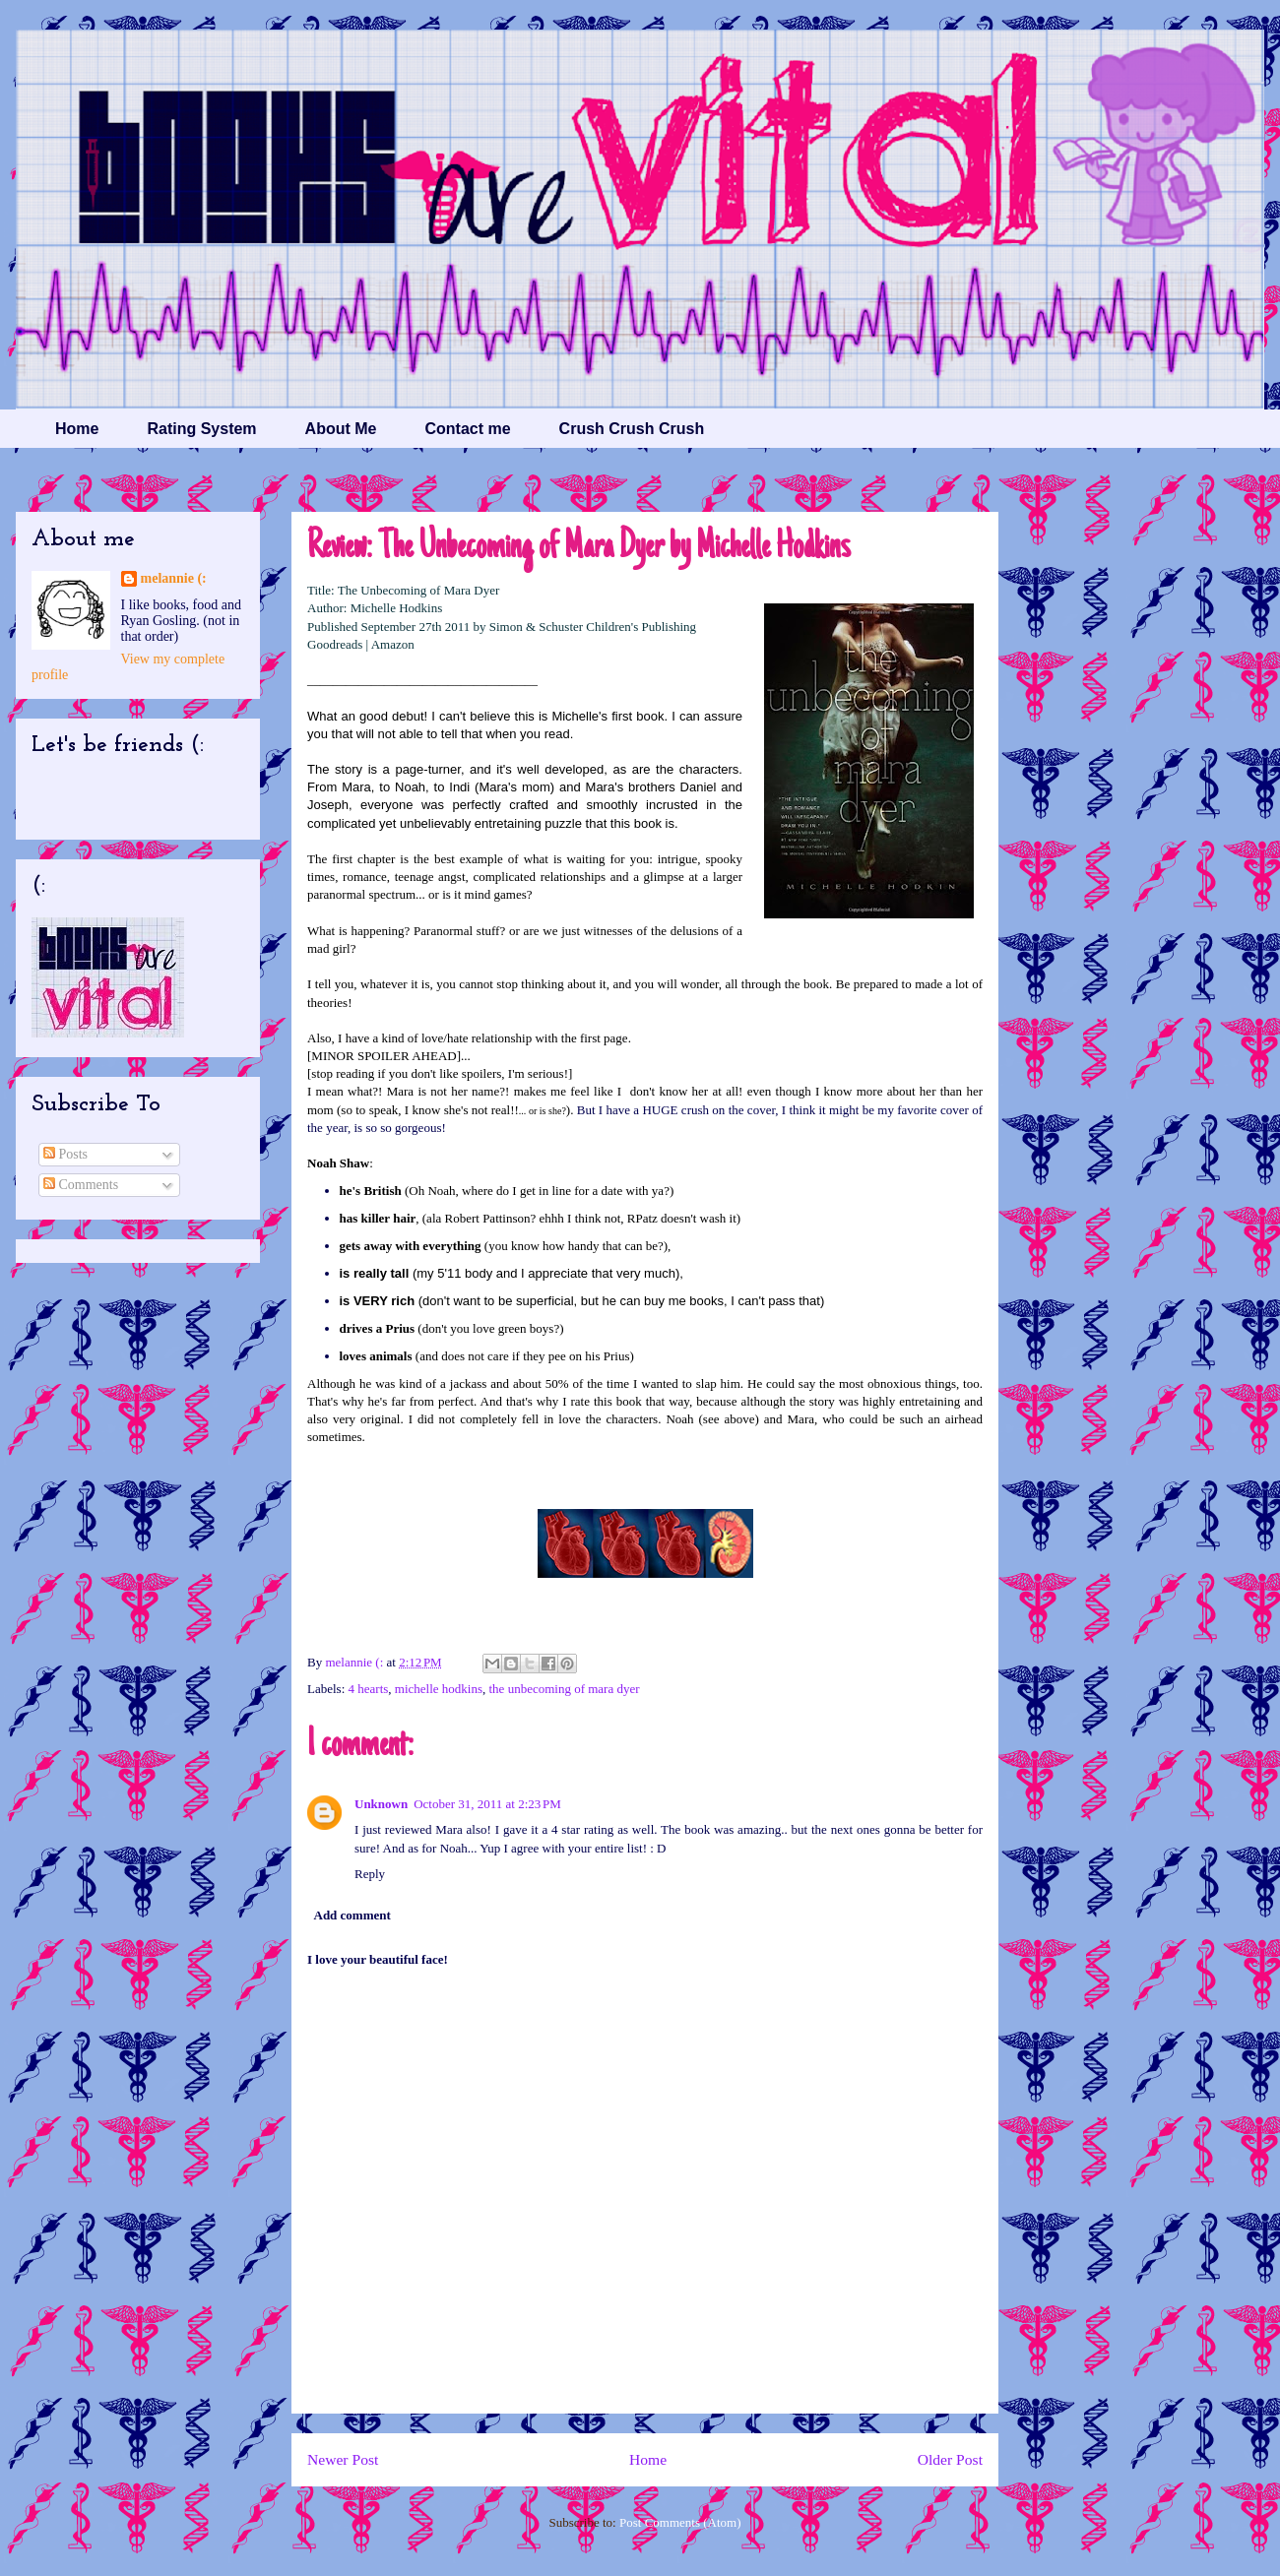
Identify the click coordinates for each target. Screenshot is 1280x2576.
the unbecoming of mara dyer (564, 1688)
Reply (369, 1873)
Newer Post (342, 2459)
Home (76, 428)
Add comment (352, 1915)
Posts (65, 1154)
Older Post (950, 2459)
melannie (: (355, 1662)
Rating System (201, 428)
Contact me (467, 428)
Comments (80, 1184)
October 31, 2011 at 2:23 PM (487, 1803)
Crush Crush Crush (632, 428)
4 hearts (369, 1688)
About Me (341, 428)
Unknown (381, 1803)
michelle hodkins (438, 1688)
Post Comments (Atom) (680, 2522)
